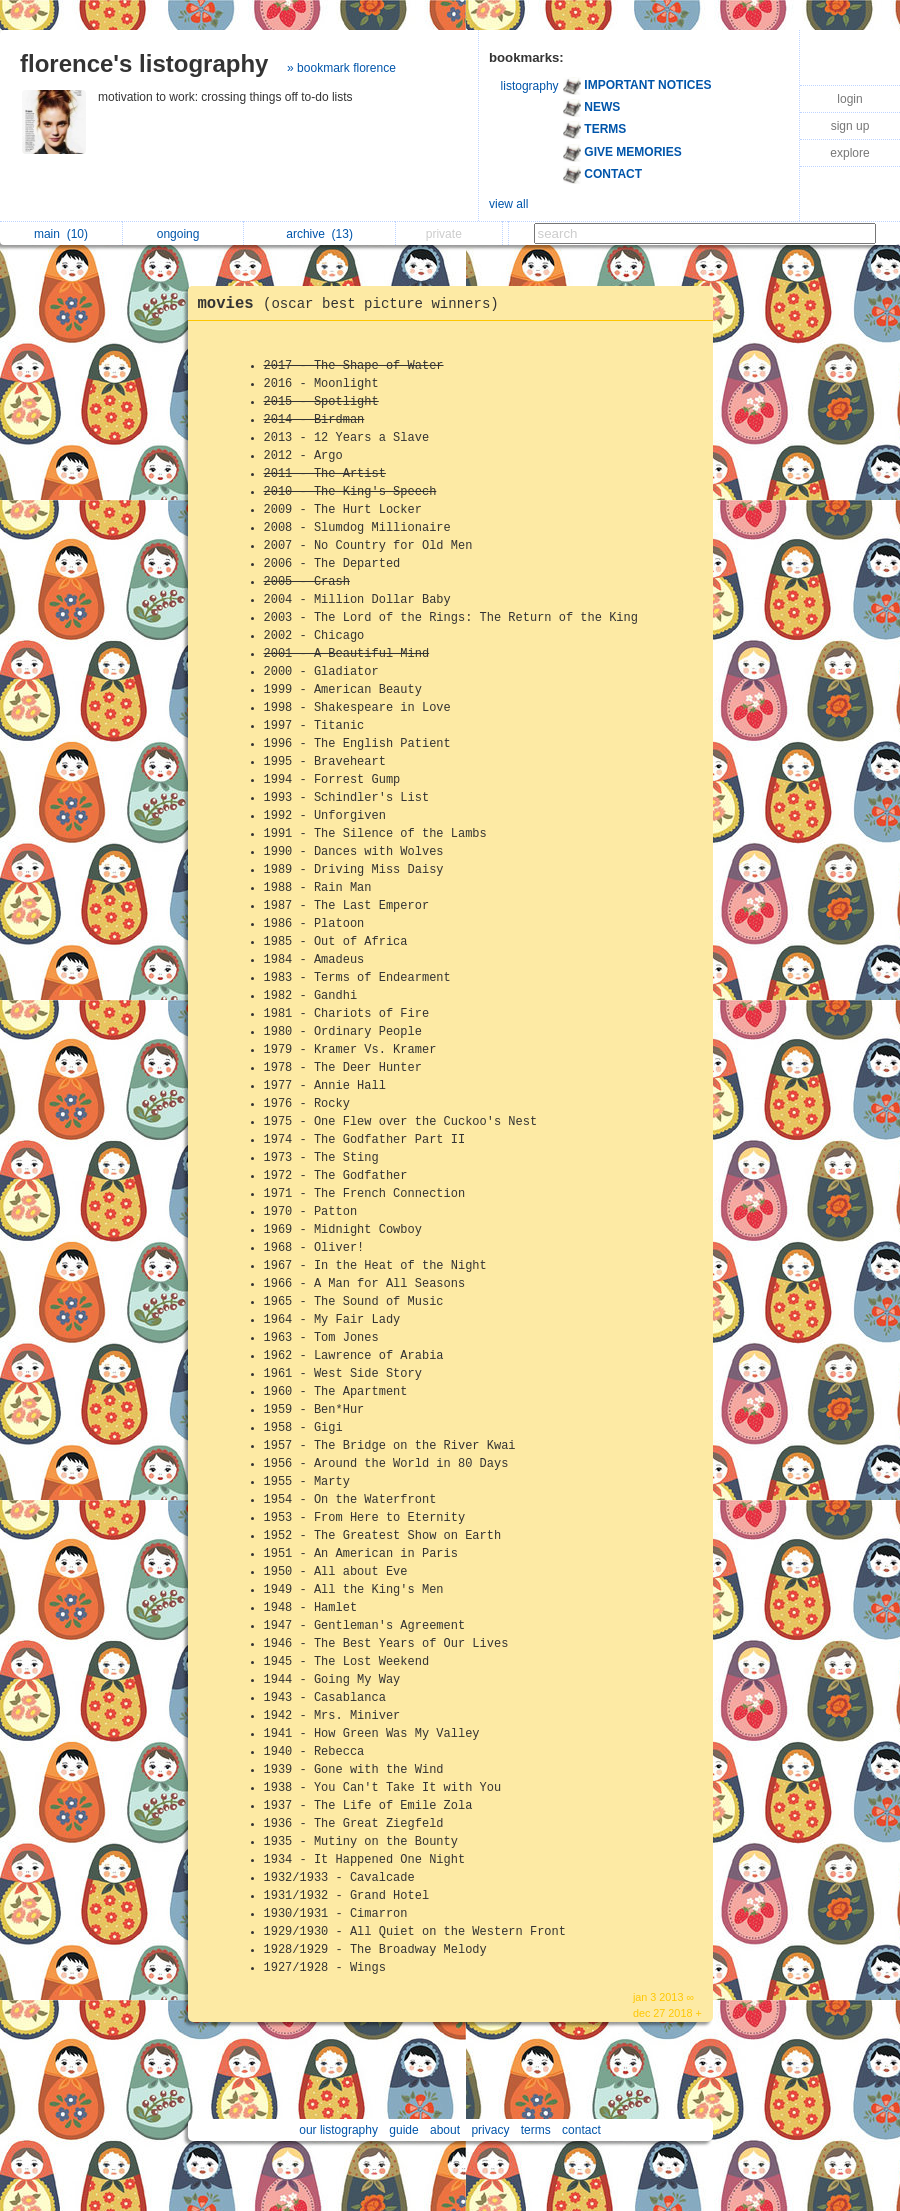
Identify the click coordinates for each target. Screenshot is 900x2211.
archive (319, 234)
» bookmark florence (341, 68)
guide (403, 2130)
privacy (490, 2130)
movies (353, 304)
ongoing (183, 234)
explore (849, 153)
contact (581, 2130)
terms (536, 2130)
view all (508, 204)
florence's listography (144, 63)
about (445, 2130)
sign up (850, 126)
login (849, 99)
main (61, 234)
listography (530, 86)
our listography (338, 2130)
